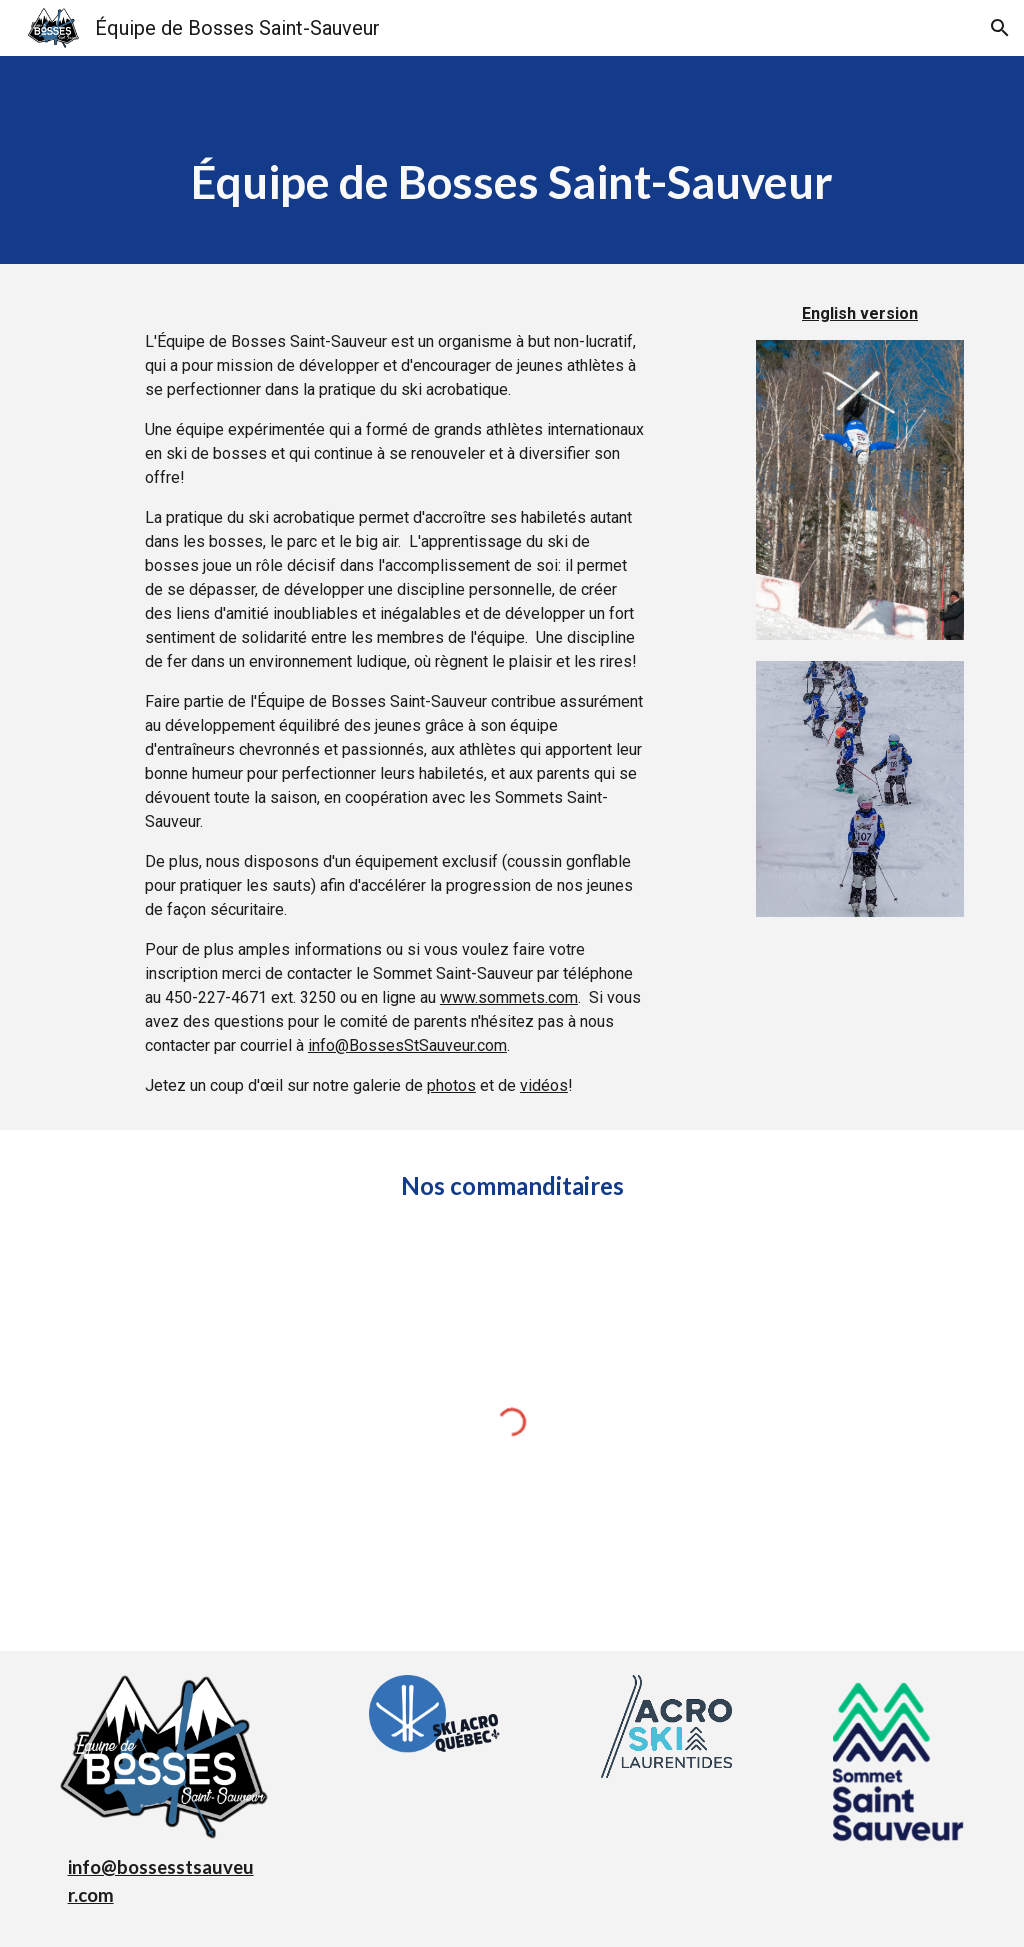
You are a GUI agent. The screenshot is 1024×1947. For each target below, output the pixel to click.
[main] (512, 160)
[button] (1000, 28)
